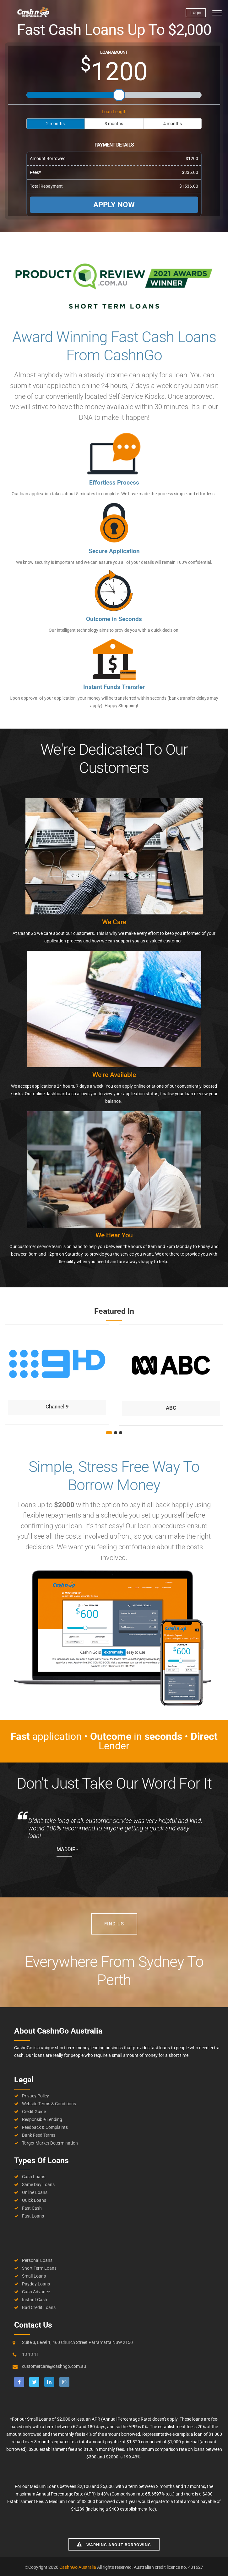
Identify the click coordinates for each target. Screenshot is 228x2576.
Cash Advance (36, 2291)
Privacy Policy (35, 2095)
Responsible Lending (42, 2119)
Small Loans (34, 2276)
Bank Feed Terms (38, 2135)
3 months (114, 123)
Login (195, 12)
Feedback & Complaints (45, 2127)
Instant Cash (34, 2299)
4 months (172, 123)
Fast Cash (32, 2208)
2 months (55, 123)
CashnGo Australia (78, 2567)
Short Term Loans (39, 2268)
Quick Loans (34, 2200)
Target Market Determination (50, 2143)
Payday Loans (36, 2283)
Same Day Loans (38, 2184)
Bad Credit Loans (39, 2307)
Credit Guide (34, 2111)
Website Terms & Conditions (49, 2103)
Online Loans (34, 2192)
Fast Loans (33, 2215)
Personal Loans (37, 2260)
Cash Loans (33, 2176)
